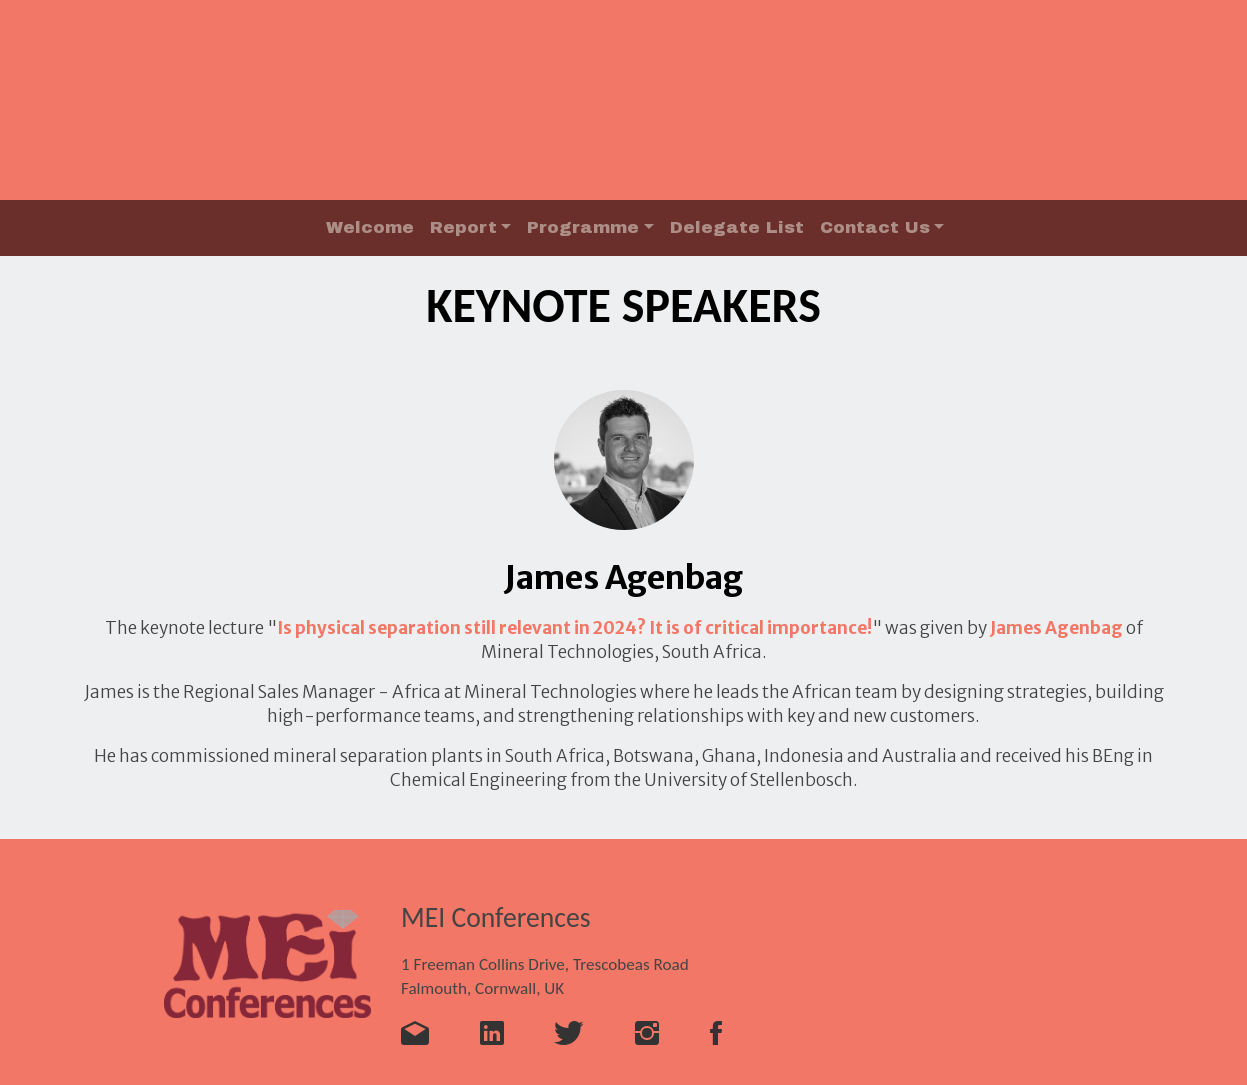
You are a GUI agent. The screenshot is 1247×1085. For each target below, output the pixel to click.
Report (463, 227)
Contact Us (875, 227)
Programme (583, 227)
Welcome (370, 227)
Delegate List (737, 227)
